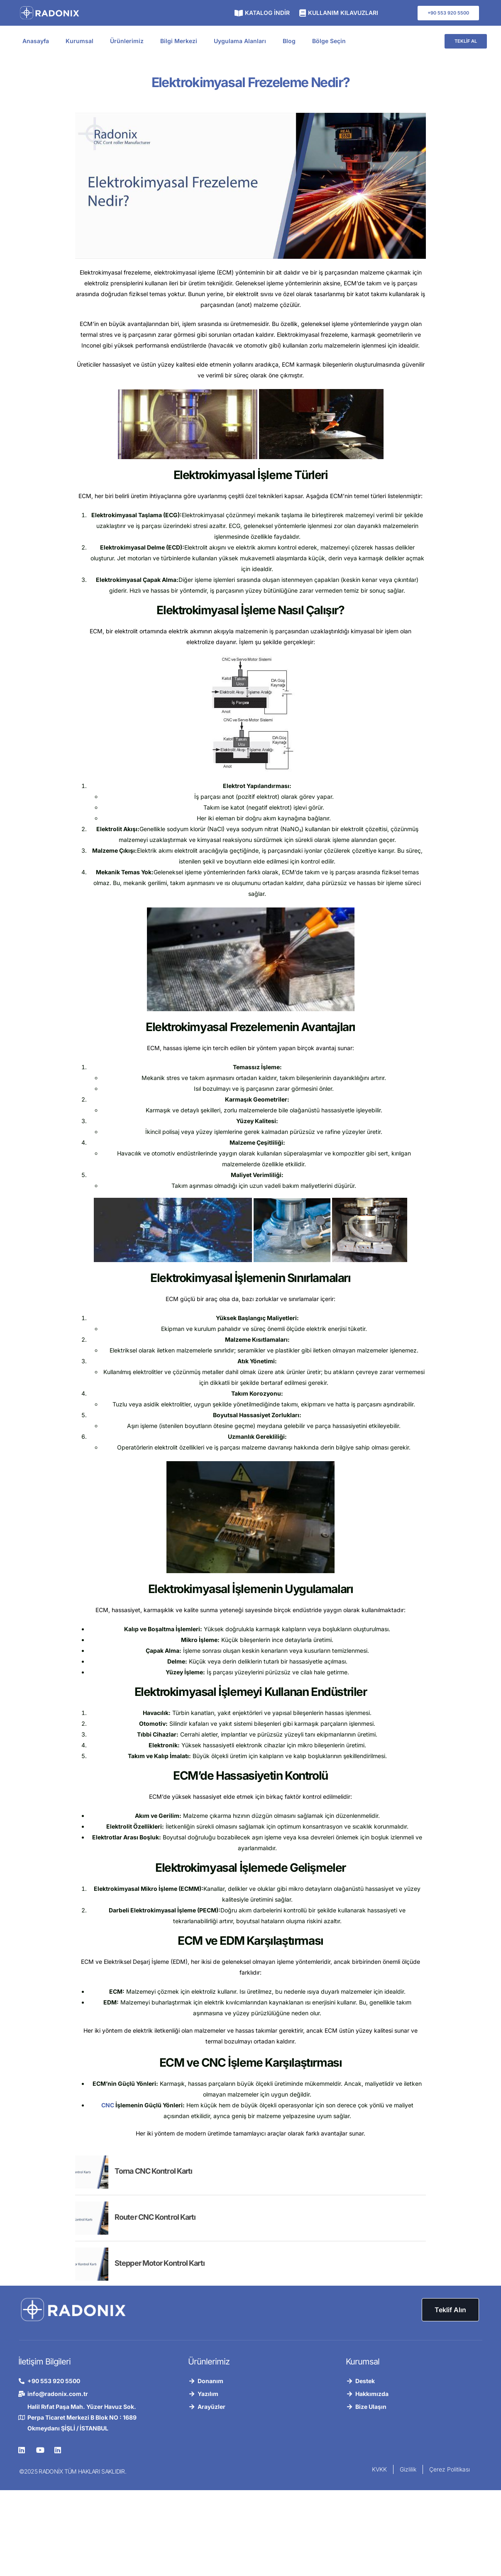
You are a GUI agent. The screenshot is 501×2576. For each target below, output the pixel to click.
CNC (107, 2105)
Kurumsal (79, 40)
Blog (289, 40)
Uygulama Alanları (240, 40)
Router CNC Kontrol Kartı (155, 2217)
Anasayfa (35, 40)
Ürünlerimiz (127, 40)
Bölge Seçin (329, 40)
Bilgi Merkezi (178, 40)
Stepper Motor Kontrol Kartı (160, 2263)
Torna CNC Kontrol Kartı (153, 2171)
